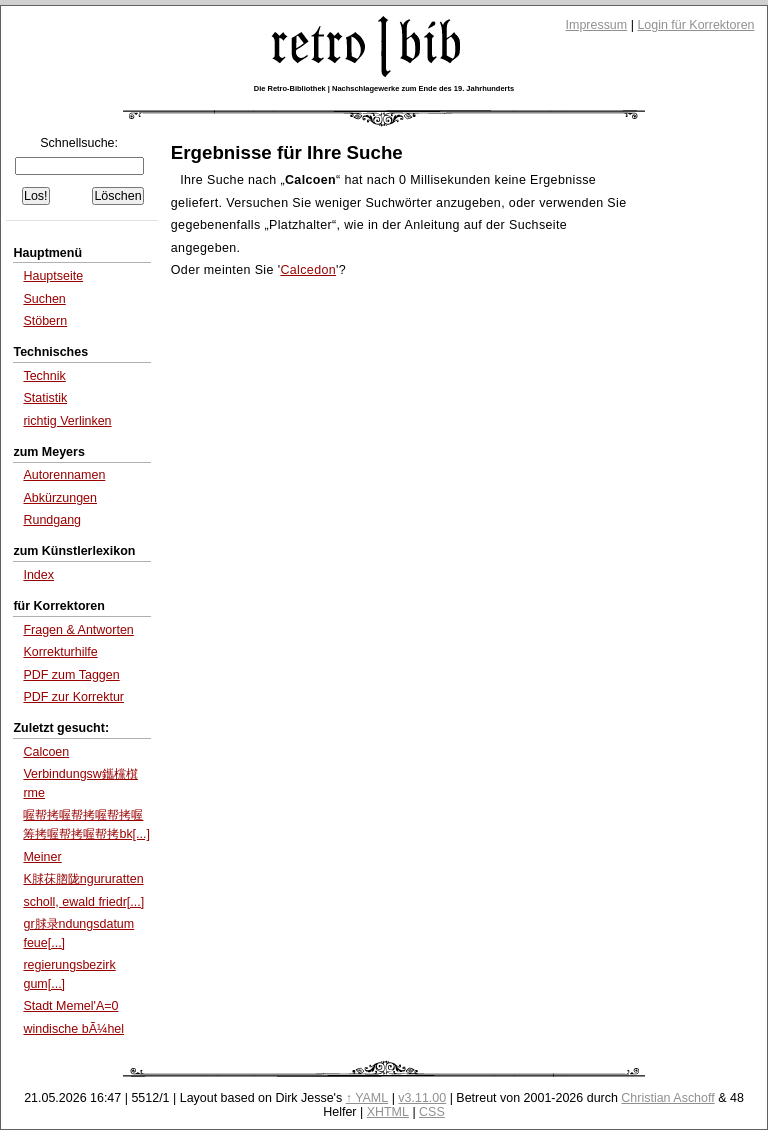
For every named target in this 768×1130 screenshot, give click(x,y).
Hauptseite (53, 276)
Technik (44, 376)
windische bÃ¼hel (73, 1029)
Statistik (45, 398)
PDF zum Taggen (71, 675)
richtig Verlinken (67, 421)
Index (38, 575)
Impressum (597, 25)
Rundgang (52, 520)
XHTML (388, 1112)
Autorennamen (64, 475)
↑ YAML (367, 1098)
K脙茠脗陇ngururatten (83, 879)
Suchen (44, 299)
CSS (432, 1112)
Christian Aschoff (667, 1098)
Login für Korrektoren (695, 25)
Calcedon (308, 270)
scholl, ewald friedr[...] (83, 902)
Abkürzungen (60, 498)
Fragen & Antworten (78, 630)
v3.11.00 (422, 1098)
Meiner (42, 857)
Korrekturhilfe (60, 652)
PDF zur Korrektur (73, 697)
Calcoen (46, 752)
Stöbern (45, 321)
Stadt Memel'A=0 (70, 1006)
